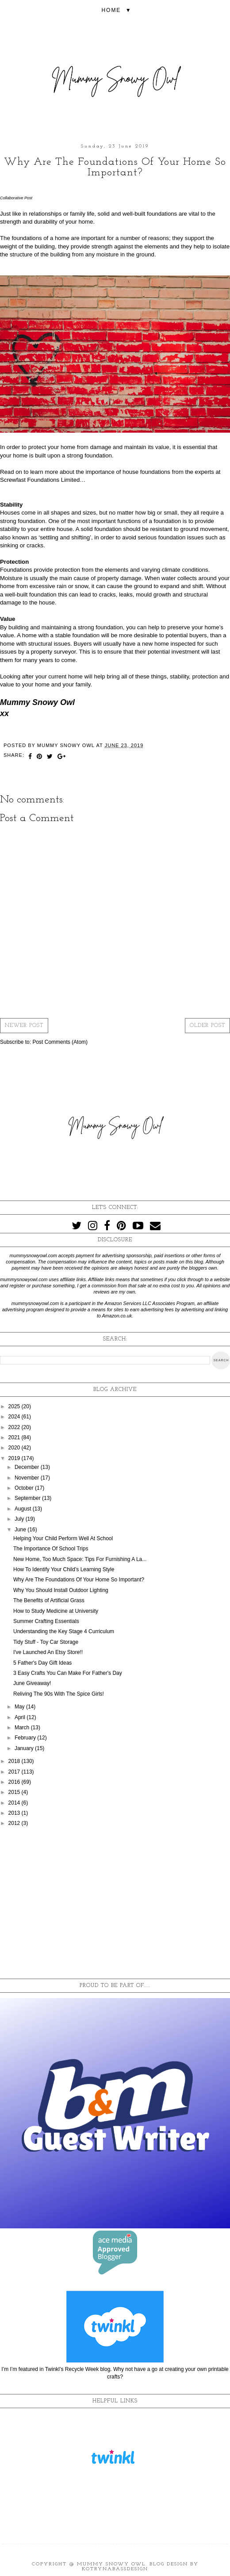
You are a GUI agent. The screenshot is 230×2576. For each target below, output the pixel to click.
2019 (15, 1458)
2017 (15, 1772)
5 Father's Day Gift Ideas (42, 1663)
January (25, 1748)
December (28, 1467)
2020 (15, 1448)
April (21, 1717)
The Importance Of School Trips (50, 1549)
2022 (15, 1427)
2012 (15, 1823)
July (20, 1519)
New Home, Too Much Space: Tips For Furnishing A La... (79, 1559)
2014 (15, 1803)
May (20, 1707)
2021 (15, 1437)
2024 (15, 1417)
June (21, 1529)
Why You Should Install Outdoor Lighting (60, 1590)
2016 (15, 1782)
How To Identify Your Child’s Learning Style (63, 1569)
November (28, 1478)
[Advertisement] (115, 1903)
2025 (15, 1406)
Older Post (207, 1025)
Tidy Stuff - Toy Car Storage (45, 1642)
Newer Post (24, 1025)
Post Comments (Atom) (60, 1042)
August (24, 1509)
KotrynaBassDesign (115, 2569)
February (26, 1738)
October (25, 1488)
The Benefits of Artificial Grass (48, 1600)
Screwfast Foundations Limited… (43, 479)
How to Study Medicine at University (55, 1611)
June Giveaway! (32, 1683)
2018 (15, 1761)
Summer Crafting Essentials (46, 1621)
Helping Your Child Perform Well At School (63, 1538)
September (28, 1498)
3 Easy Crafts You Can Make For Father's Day (67, 1673)
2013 (15, 1813)
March (23, 1727)
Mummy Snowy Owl (111, 2564)
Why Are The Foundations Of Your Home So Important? (78, 1580)
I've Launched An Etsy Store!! (48, 1652)
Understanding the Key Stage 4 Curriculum (63, 1631)
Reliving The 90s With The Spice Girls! (58, 1694)
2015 (15, 1792)
